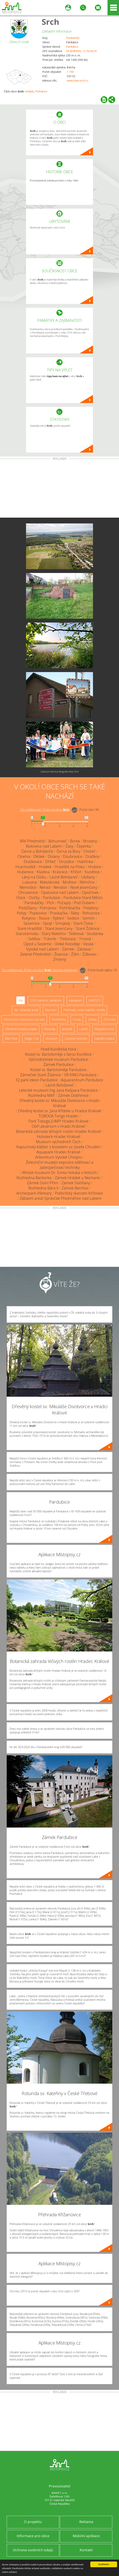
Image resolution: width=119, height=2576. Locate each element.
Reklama (86, 2521)
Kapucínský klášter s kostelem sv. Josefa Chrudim (58, 1146)
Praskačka (59, 913)
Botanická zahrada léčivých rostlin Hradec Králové (58, 1131)
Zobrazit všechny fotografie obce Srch (60, 771)
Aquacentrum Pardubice (82, 1079)
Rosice (44, 918)
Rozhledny (59, 1019)
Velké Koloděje (67, 943)
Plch (50, 902)
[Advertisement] (59, 489)
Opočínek (90, 892)
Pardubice (72, 46)
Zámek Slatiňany (75, 1182)
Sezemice (32, 923)
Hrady (77, 1019)
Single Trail (31, 1038)
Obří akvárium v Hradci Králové (58, 1126)
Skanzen (50, 1010)
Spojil (47, 923)
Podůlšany (28, 907)
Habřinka (85, 861)
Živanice (61, 954)
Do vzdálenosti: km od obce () (40, 970)
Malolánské (50, 882)
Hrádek (29, 91)
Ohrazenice (28, 892)
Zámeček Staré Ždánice (40, 1074)
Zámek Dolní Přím (42, 1182)
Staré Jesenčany (59, 928)
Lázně (83, 1029)
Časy (69, 846)
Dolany (54, 856)
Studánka (95, 933)
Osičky (34, 897)
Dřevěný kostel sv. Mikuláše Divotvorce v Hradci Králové (60, 1103)
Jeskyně (67, 1029)
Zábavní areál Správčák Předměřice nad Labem (61, 1198)
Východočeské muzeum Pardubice (58, 1059)
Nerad (45, 887)
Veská (88, 943)
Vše (20, 1000)
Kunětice (92, 871)
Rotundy (49, 1029)
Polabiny (90, 907)
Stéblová (76, 933)
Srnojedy (62, 923)
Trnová (85, 938)
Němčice (87, 882)
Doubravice (72, 856)
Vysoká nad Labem (42, 949)
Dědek (39, 856)
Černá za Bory (68, 851)
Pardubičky (34, 902)
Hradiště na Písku (70, 866)
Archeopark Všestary (34, 1193)
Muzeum (52, 1038)
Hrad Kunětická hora (58, 1049)
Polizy (21, 913)
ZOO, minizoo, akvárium (46, 1000)
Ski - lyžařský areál (26, 1010)
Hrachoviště (25, 866)
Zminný (59, 959)
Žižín (75, 954)
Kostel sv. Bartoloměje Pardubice (58, 1069)
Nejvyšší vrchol (104, 1029)
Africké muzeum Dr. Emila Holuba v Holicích (59, 1172)
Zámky (92, 1019)
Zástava (84, 949)
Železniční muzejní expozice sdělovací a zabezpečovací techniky (59, 1165)
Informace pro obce (33, 2536)
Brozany (90, 841)
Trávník (49, 938)
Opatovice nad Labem (60, 892)
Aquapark (75, 1000)
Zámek (68, 949)
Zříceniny (110, 1019)
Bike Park (11, 1038)
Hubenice (25, 871)
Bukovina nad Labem (44, 846)
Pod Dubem (84, 902)
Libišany (88, 877)
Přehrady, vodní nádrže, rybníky (84, 1010)
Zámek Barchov (75, 1188)
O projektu (33, 2521)
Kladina (43, 871)
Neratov (60, 887)
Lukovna (29, 882)
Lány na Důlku (34, 877)
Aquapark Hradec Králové (58, 1152)
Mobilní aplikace (86, 2536)
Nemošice (28, 887)
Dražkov (92, 856)
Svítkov (34, 938)
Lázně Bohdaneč (64, 877)
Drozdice (66, 861)
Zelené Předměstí (35, 954)
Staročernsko (27, 933)
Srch (50, 21)
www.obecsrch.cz (77, 80)
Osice (20, 897)
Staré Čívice (83, 923)
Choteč (89, 851)
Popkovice (38, 913)
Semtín (88, 918)
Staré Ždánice (87, 928)
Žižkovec (89, 954)
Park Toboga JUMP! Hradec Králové (58, 1121)
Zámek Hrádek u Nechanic (77, 1177)
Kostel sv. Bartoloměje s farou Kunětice (58, 1054)
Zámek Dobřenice (73, 1095)
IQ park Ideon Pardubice (37, 1079)
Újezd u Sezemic (38, 943)
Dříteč (50, 861)
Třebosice (67, 938)
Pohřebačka (70, 907)
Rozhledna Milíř (41, 1095)
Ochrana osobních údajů (33, 2550)
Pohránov (41, 91)
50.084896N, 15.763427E (81, 51)
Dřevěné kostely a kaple (21, 1029)
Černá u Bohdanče (37, 851)
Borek (75, 841)
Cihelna (23, 856)
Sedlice (73, 918)
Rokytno (29, 918)
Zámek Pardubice (58, 1064)
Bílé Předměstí (32, 841)
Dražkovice (33, 861)
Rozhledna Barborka (33, 1177)
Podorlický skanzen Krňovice (79, 1193)
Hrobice (94, 866)
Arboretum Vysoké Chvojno (58, 1157)
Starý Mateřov (54, 933)
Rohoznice (91, 913)
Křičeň (76, 871)
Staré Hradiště (29, 928)
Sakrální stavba (104, 1038)
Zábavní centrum (75, 1038)
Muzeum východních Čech (58, 1141)
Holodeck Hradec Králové (58, 1136)
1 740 (70, 72)
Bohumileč (57, 841)
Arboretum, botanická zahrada (24, 1019)
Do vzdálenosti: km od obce (44, 810)
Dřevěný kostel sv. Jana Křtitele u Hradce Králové (59, 1110)
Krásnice (60, 871)
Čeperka (84, 846)
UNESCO (95, 1000)
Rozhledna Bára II (43, 1188)
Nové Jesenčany (83, 887)
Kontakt (86, 2550)
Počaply (64, 902)
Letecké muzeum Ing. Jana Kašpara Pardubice (58, 1090)
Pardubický (72, 38)
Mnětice (69, 882)
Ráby (75, 913)
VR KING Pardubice (80, 1074)
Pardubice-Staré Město (83, 897)
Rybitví (58, 918)
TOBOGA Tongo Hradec (58, 1116)
